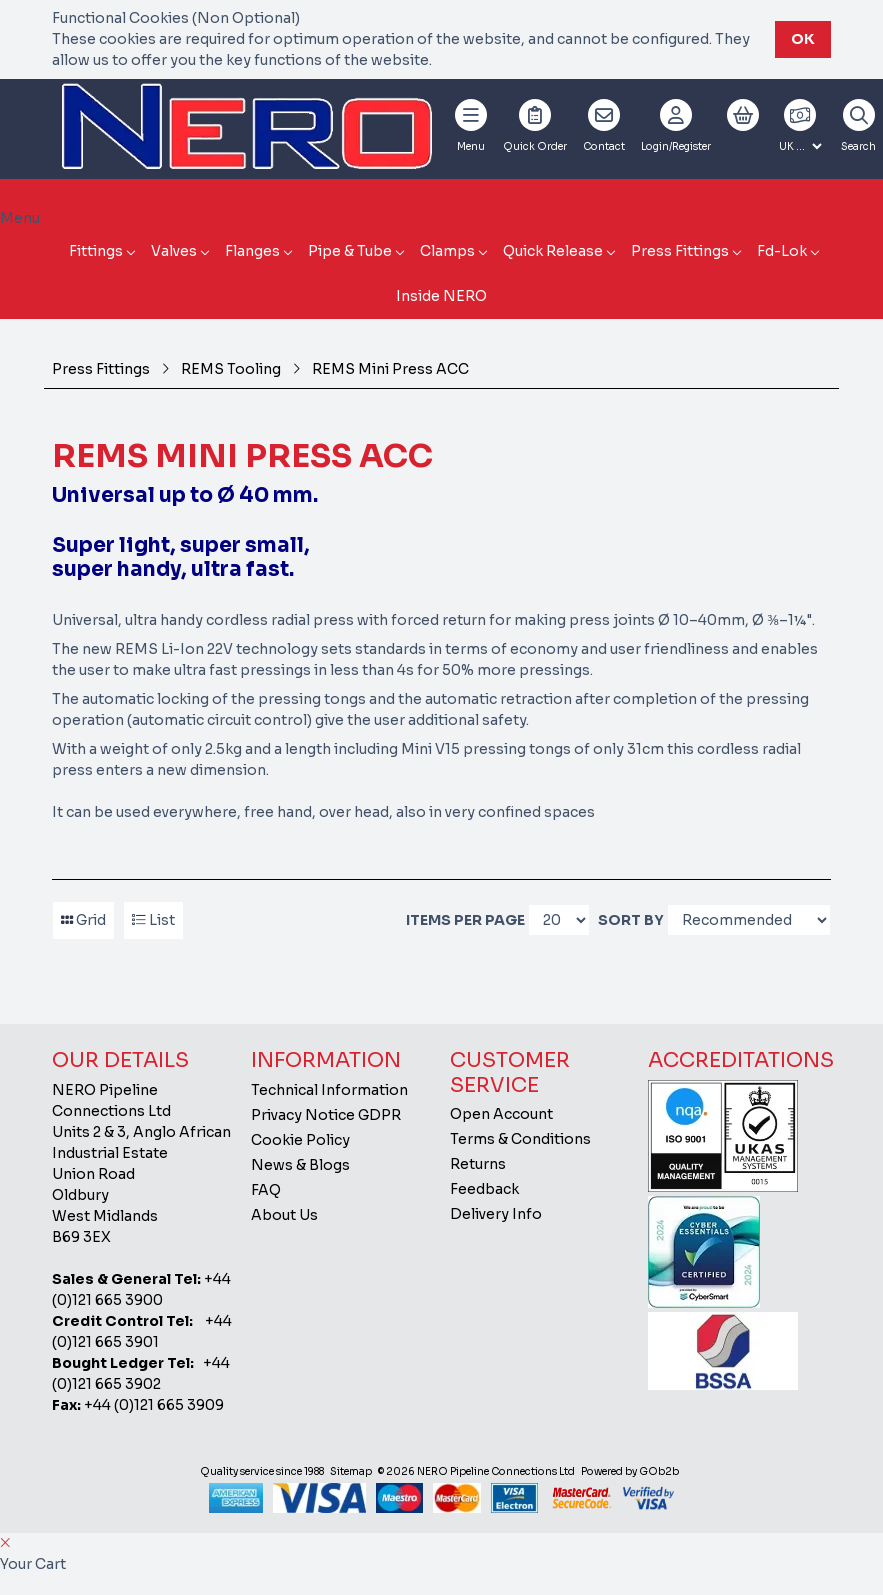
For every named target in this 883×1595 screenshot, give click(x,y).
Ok (803, 39)
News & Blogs (300, 1165)
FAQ (266, 1190)
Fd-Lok (782, 251)
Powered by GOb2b (630, 1471)
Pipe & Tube (350, 251)
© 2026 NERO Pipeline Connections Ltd (476, 1471)
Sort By (631, 920)
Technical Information (329, 1090)
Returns (478, 1164)
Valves (174, 251)
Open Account (501, 1114)
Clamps (447, 251)
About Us (284, 1215)
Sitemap (351, 1471)
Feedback (484, 1189)
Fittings (96, 251)
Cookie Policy (300, 1140)
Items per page (465, 920)
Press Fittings (680, 251)
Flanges (252, 251)
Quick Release (553, 251)
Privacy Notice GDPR (326, 1115)
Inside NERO (441, 296)
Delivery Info (496, 1214)
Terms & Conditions (520, 1139)
